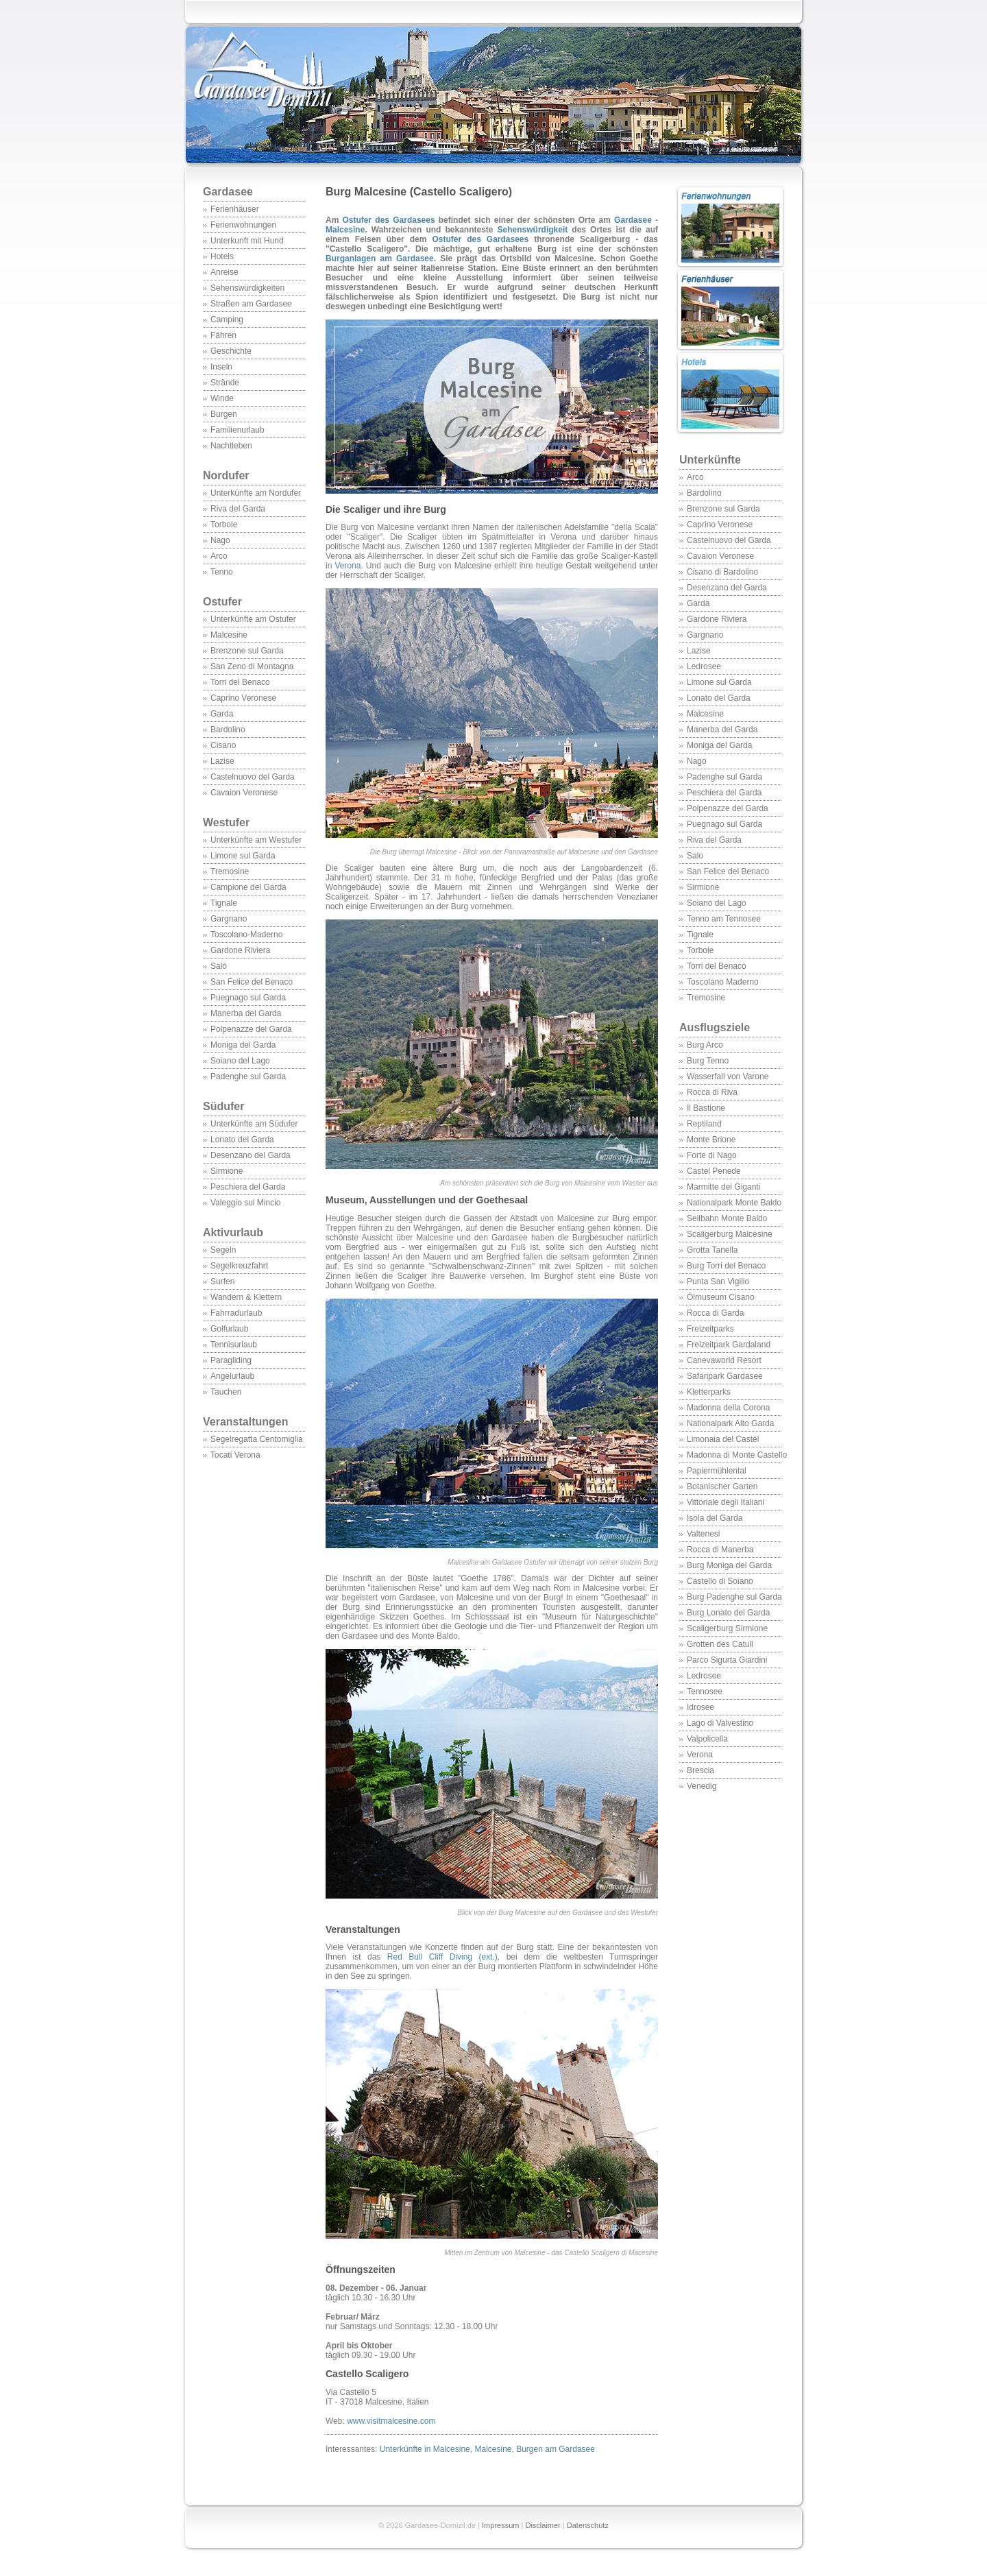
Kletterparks (709, 1392)
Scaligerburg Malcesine (729, 1234)
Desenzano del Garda (250, 1155)
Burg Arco (705, 1045)
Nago (220, 540)
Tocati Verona (235, 1455)
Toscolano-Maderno (246, 934)
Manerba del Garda (245, 1013)
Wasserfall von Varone (727, 1076)
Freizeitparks (710, 1329)
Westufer (253, 830)
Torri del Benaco (240, 682)
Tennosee (704, 1691)
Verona (700, 1754)
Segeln (223, 1250)
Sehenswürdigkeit (533, 229)
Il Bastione (706, 1108)
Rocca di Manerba (720, 1549)
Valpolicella (707, 1739)
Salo (695, 855)
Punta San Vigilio (718, 1281)
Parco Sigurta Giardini (727, 1660)
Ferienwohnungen (243, 225)
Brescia (700, 1770)
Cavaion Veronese (244, 792)
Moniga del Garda (243, 1045)
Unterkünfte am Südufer (253, 1124)
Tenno (221, 572)
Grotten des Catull (720, 1644)
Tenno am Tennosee (724, 919)
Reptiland (704, 1124)
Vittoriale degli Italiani (725, 1502)
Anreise (224, 272)
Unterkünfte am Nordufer (255, 493)
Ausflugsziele (730, 1035)
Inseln (221, 367)
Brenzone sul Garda (247, 650)
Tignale (223, 903)
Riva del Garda (237, 509)
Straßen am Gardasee (251, 304)
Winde (222, 398)
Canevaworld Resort (724, 1360)
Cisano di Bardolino (722, 572)
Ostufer (222, 601)
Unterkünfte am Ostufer (253, 619)
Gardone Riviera (240, 950)
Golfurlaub (229, 1329)
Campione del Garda (248, 887)
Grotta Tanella (712, 1250)
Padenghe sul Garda (248, 1076)
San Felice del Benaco (251, 982)
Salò (218, 966)
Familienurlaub (237, 430)
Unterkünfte (710, 460)
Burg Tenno (708, 1061)
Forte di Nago (712, 1155)
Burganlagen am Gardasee (380, 258)
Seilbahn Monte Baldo (727, 1218)
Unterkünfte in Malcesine (425, 2449)
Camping (226, 319)
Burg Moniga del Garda (729, 1565)
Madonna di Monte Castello (737, 1455)
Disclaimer (542, 2525)
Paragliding (231, 1360)
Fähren (223, 335)
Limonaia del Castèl (723, 1439)
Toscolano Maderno (723, 982)
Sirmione (226, 1171)
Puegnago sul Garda (248, 997)
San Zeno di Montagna (251, 666)
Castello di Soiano (720, 1581)
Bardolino (227, 729)
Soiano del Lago (240, 1061)
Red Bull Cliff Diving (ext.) (442, 1957)
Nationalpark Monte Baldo (734, 1202)
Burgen (223, 414)
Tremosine (229, 871)
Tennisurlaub (233, 1344)
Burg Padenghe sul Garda (734, 1597)
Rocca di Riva (712, 1092)
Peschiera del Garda (247, 1187)
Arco (219, 556)
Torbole (223, 524)
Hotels (222, 256)
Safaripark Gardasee (725, 1376)
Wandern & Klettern (246, 1297)
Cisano (223, 745)
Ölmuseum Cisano (721, 1297)
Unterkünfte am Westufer (256, 840)
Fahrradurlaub (236, 1313)
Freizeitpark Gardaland (728, 1344)
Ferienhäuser (234, 209)
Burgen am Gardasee (555, 2449)
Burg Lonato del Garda (728, 1612)
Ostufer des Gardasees (389, 220)
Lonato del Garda (242, 1139)
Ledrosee (704, 666)
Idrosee (700, 1707)
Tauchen (225, 1392)
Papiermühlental (716, 1471)
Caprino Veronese (243, 698)
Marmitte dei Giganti (723, 1187)
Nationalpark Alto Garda (730, 1423)
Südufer (253, 1113)
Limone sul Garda (243, 855)
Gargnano (228, 919)
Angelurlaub (232, 1376)
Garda (221, 714)
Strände (224, 382)
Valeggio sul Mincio (245, 1202)
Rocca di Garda (715, 1313)
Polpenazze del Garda (251, 1029)
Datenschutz (588, 2525)
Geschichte (231, 351)
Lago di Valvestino (720, 1723)
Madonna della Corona (728, 1407)
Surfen (222, 1281)
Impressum (500, 2525)
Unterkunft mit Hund (247, 240)
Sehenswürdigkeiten (247, 288)
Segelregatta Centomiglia (256, 1439)
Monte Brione (711, 1139)
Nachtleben (231, 445)
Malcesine (228, 635)
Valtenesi (703, 1534)
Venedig (701, 1786)
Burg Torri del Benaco (726, 1266)
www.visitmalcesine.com (391, 2421)
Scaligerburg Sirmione (727, 1628)
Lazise (222, 761)
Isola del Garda (714, 1518)
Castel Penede (714, 1171)
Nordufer (226, 475)
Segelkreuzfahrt (239, 1266)
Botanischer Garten (722, 1486)
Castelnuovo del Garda (252, 777)
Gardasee (228, 191)
